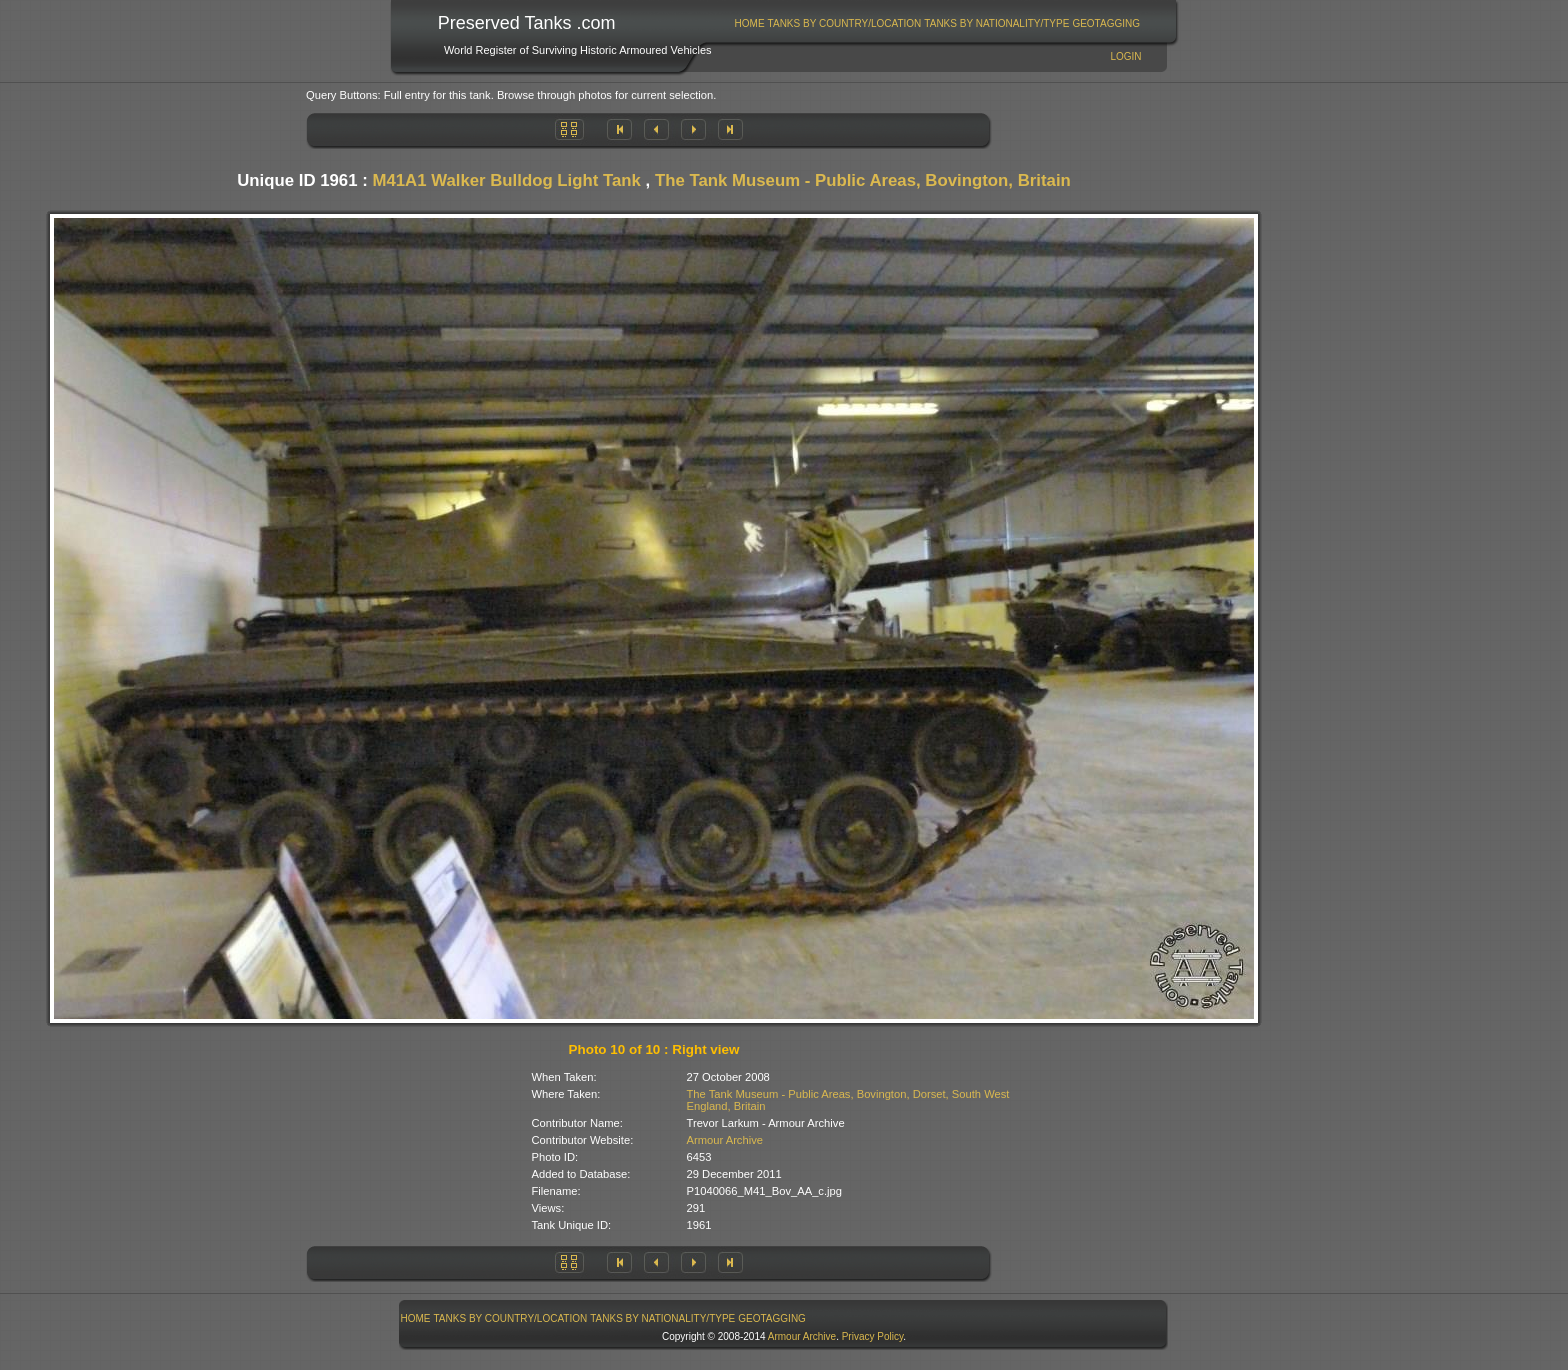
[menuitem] (749, 23)
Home (750, 23)
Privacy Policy (873, 1336)
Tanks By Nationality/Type (996, 23)
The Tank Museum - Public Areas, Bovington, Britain (863, 180)
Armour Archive (725, 1140)
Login (1125, 56)
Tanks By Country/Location (845, 23)
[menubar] (937, 23)
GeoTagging (1106, 23)
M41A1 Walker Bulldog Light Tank (506, 180)
